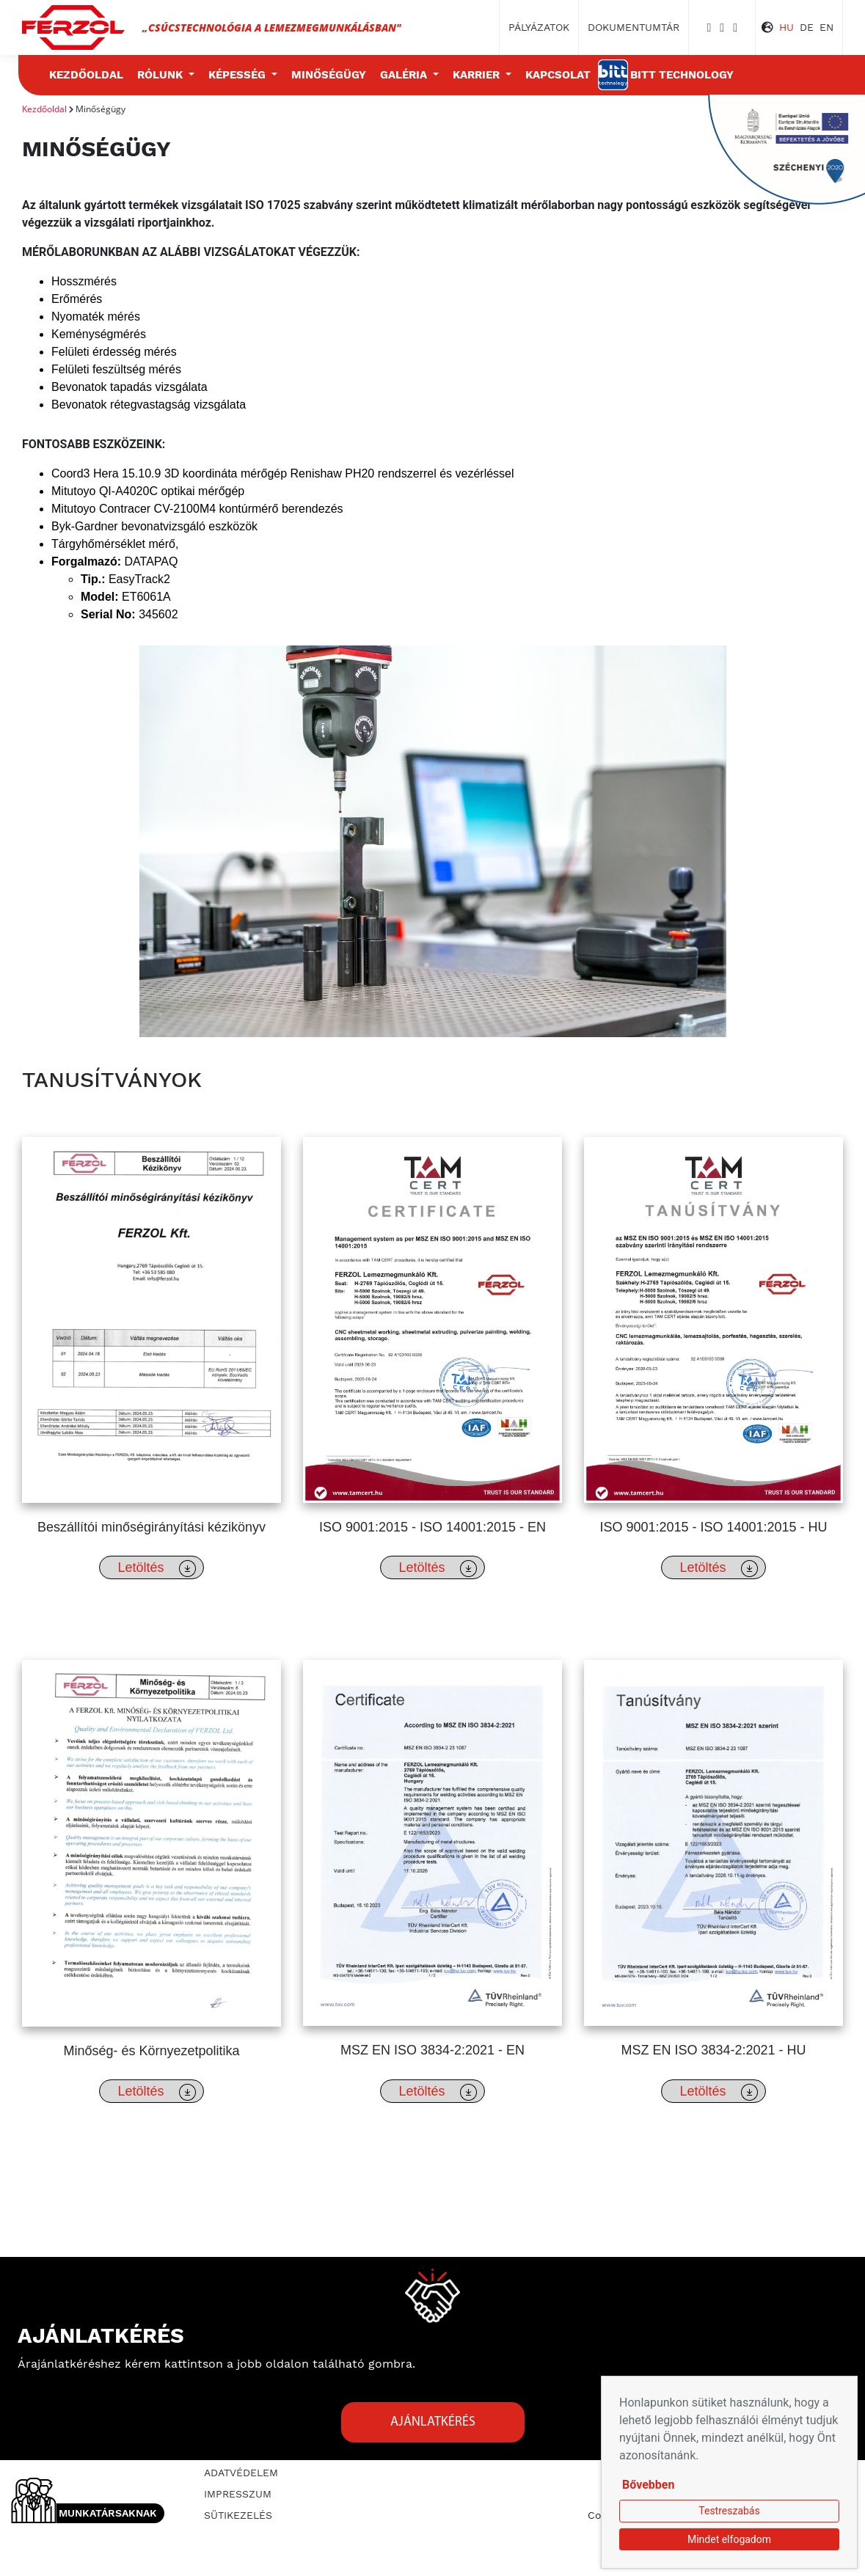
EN (826, 27)
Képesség (238, 74)
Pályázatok (538, 27)
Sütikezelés (238, 2515)
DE (807, 27)
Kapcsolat (558, 74)
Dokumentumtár (633, 27)
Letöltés (156, 1568)
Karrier (478, 74)
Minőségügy (328, 74)
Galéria (405, 74)
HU (786, 27)
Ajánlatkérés (432, 2422)
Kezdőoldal (86, 74)
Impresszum (237, 2494)
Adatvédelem (241, 2472)
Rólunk (161, 74)
